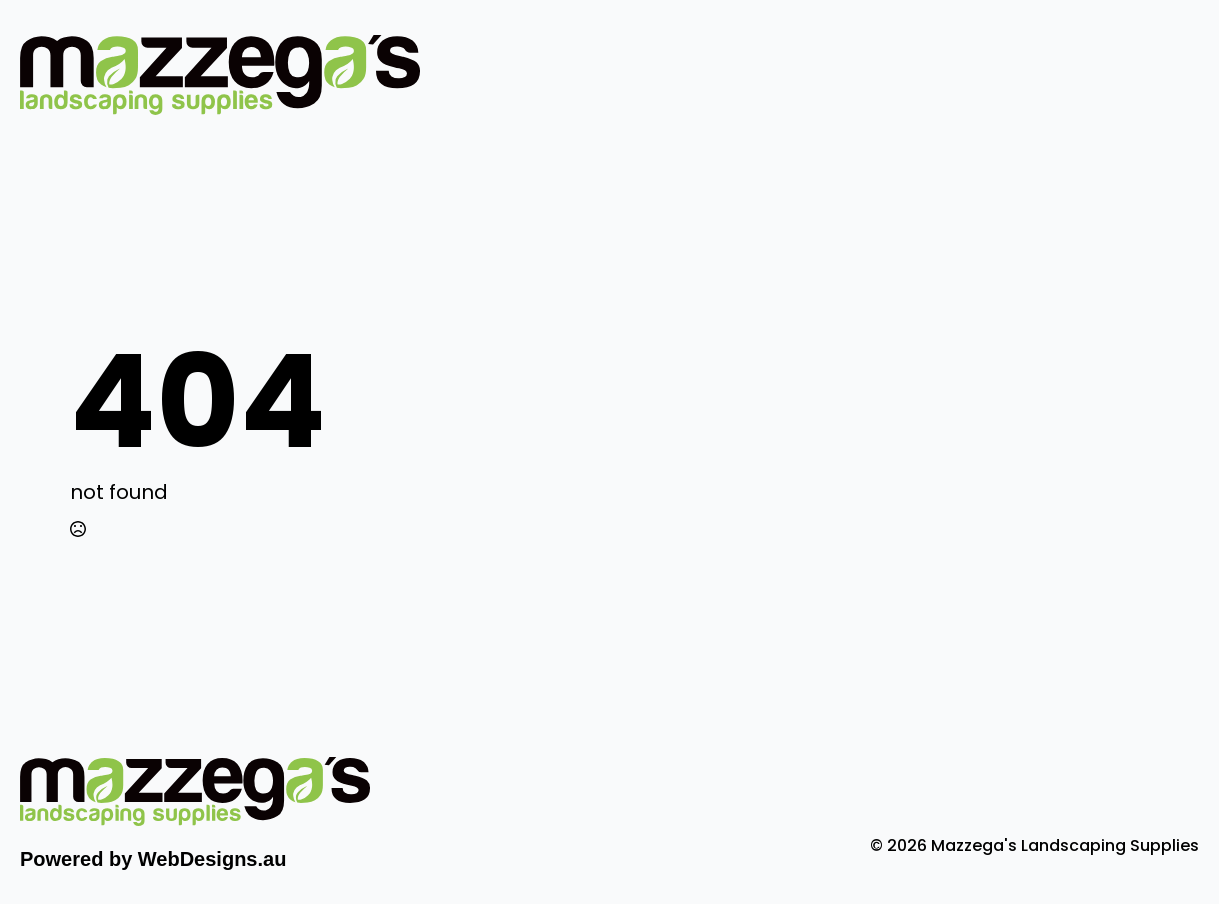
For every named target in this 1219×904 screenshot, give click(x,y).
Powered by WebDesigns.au (153, 859)
